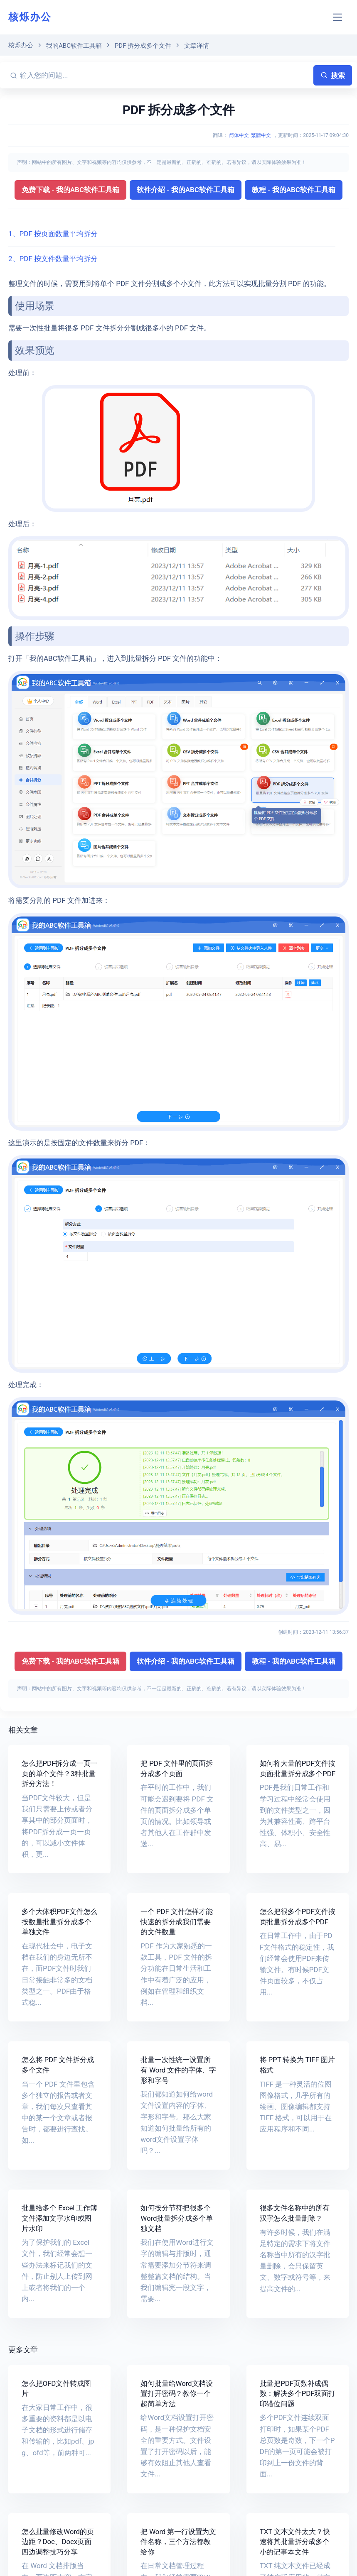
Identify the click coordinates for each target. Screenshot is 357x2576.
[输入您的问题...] (165, 75)
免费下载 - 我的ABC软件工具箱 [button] (70, 190)
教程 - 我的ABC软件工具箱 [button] (293, 190)
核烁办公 (30, 17)
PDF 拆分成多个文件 (143, 45)
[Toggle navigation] (337, 17)
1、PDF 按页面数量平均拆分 (53, 234)
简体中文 (239, 135)
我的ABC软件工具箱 (74, 45)
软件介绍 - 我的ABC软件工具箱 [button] (185, 190)
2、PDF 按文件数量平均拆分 (53, 258)
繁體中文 (261, 135)
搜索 (332, 75)
